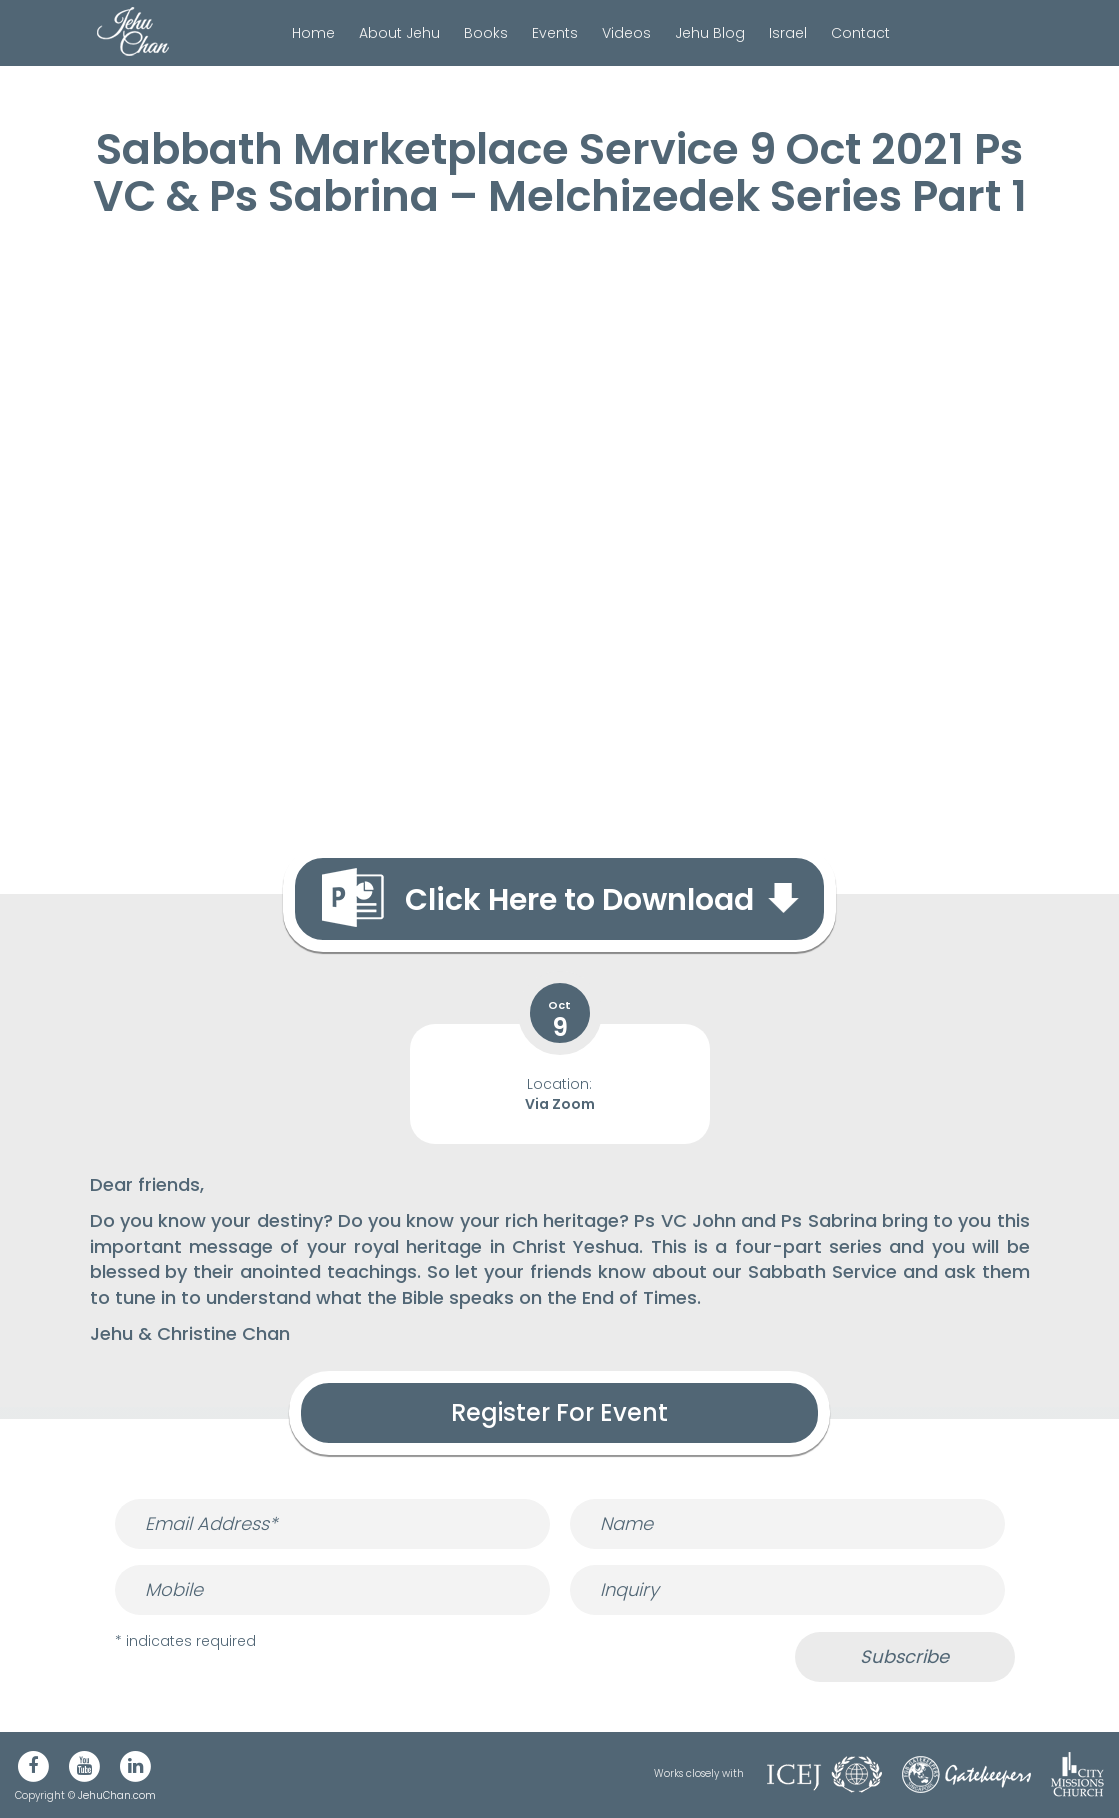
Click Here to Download (579, 900)
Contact (860, 33)
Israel (788, 33)
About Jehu (399, 33)
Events (555, 33)
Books (486, 33)
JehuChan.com (117, 1795)
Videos (626, 33)
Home (313, 33)
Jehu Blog (710, 33)
